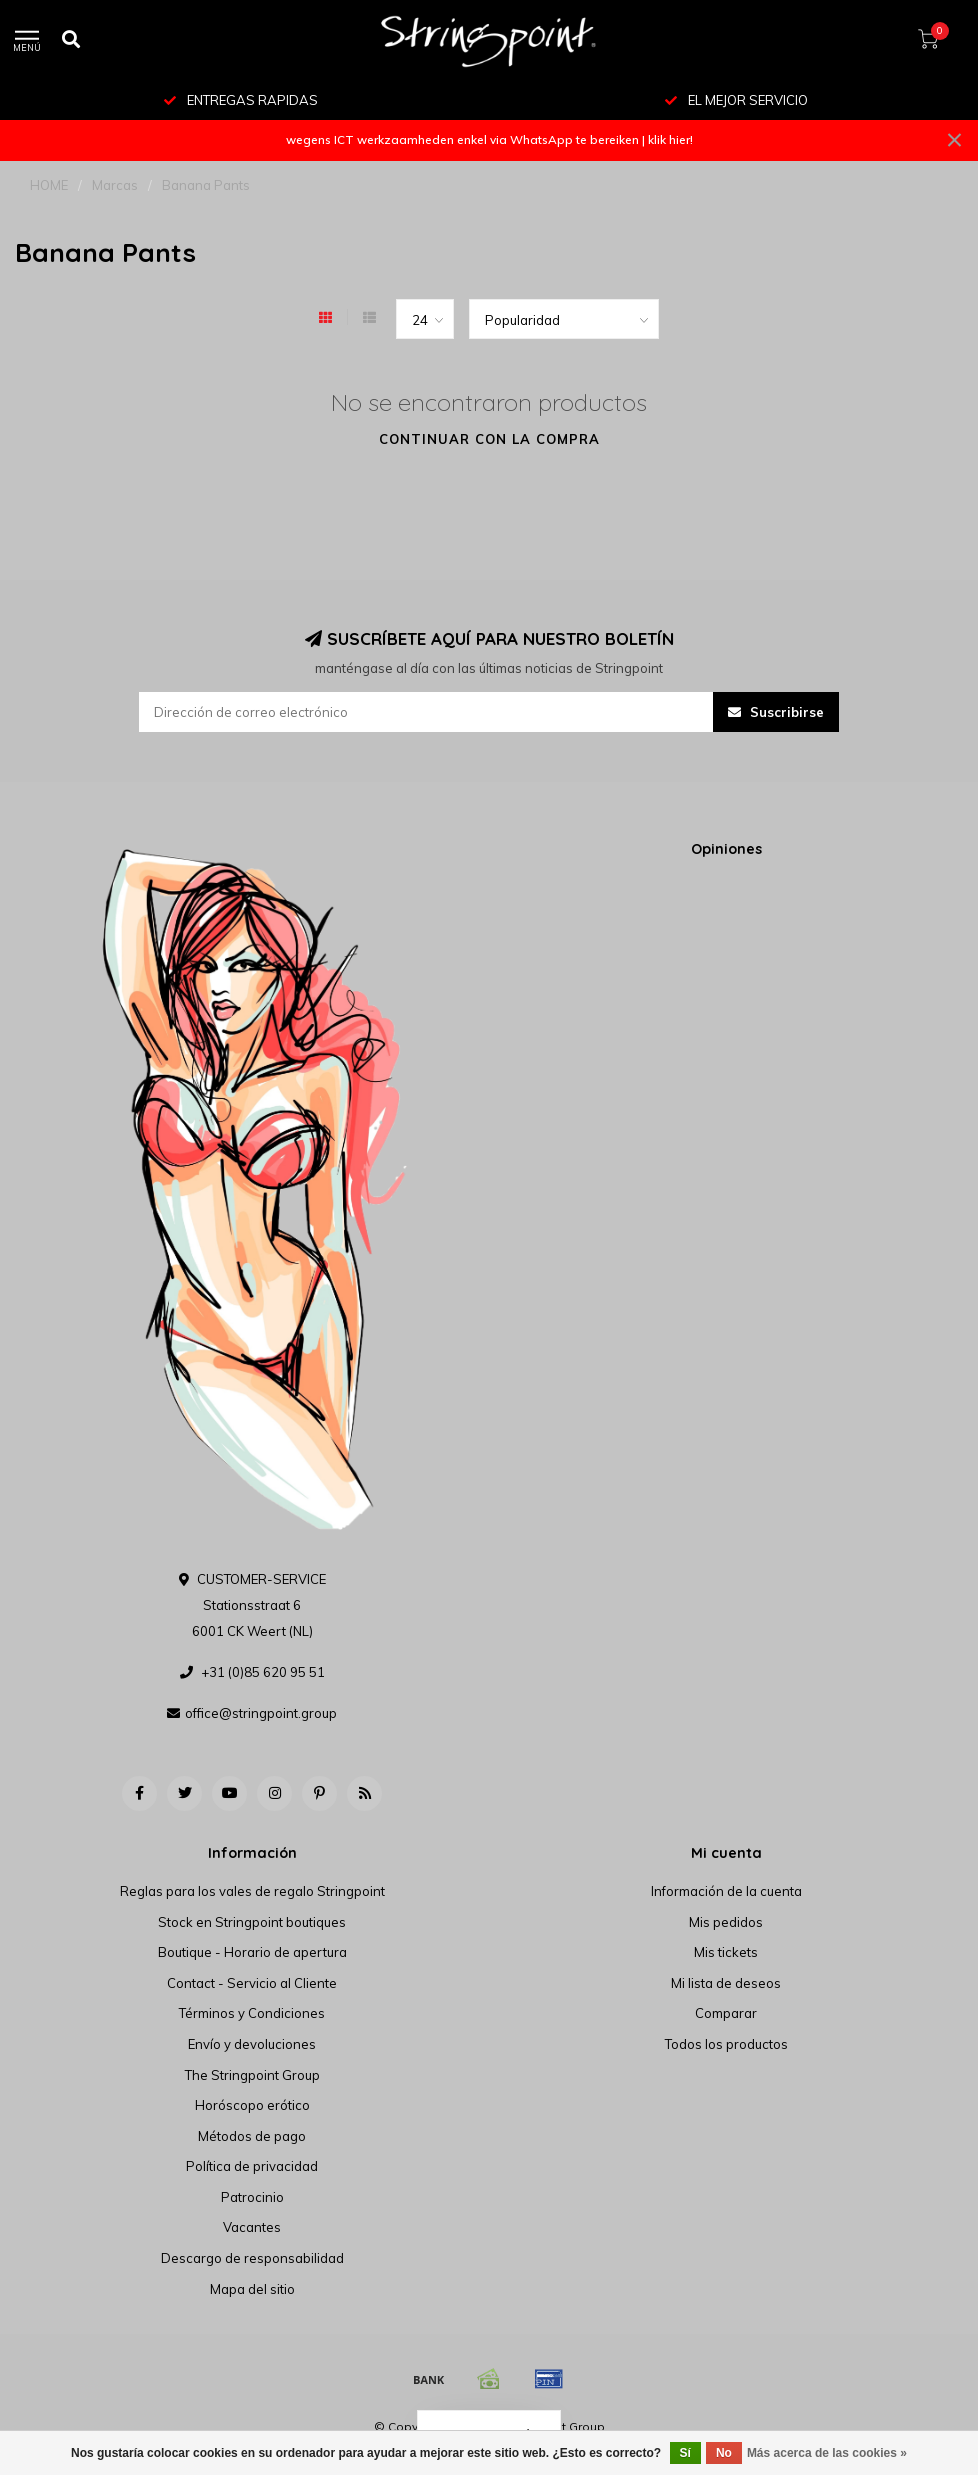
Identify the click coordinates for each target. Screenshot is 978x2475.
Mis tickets (726, 1952)
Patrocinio (252, 2197)
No (724, 2453)
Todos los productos (726, 2044)
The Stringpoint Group (252, 2075)
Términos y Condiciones (252, 2013)
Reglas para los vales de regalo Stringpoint (252, 1891)
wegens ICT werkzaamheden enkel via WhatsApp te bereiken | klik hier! (489, 139)
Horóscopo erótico (252, 2105)
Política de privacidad (252, 2166)
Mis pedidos (726, 1922)
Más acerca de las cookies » (827, 2453)
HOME (49, 185)
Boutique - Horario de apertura (252, 1952)
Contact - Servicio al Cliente (252, 1983)
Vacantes (252, 2227)
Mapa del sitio (252, 2289)
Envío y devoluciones (252, 2044)
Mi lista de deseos (726, 1983)
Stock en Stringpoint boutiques (252, 1922)
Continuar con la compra (489, 439)
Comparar (726, 2013)
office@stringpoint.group (261, 1713)
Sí (685, 2453)
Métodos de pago (252, 2136)
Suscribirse (776, 712)
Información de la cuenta (726, 1891)
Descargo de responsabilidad (252, 2258)
